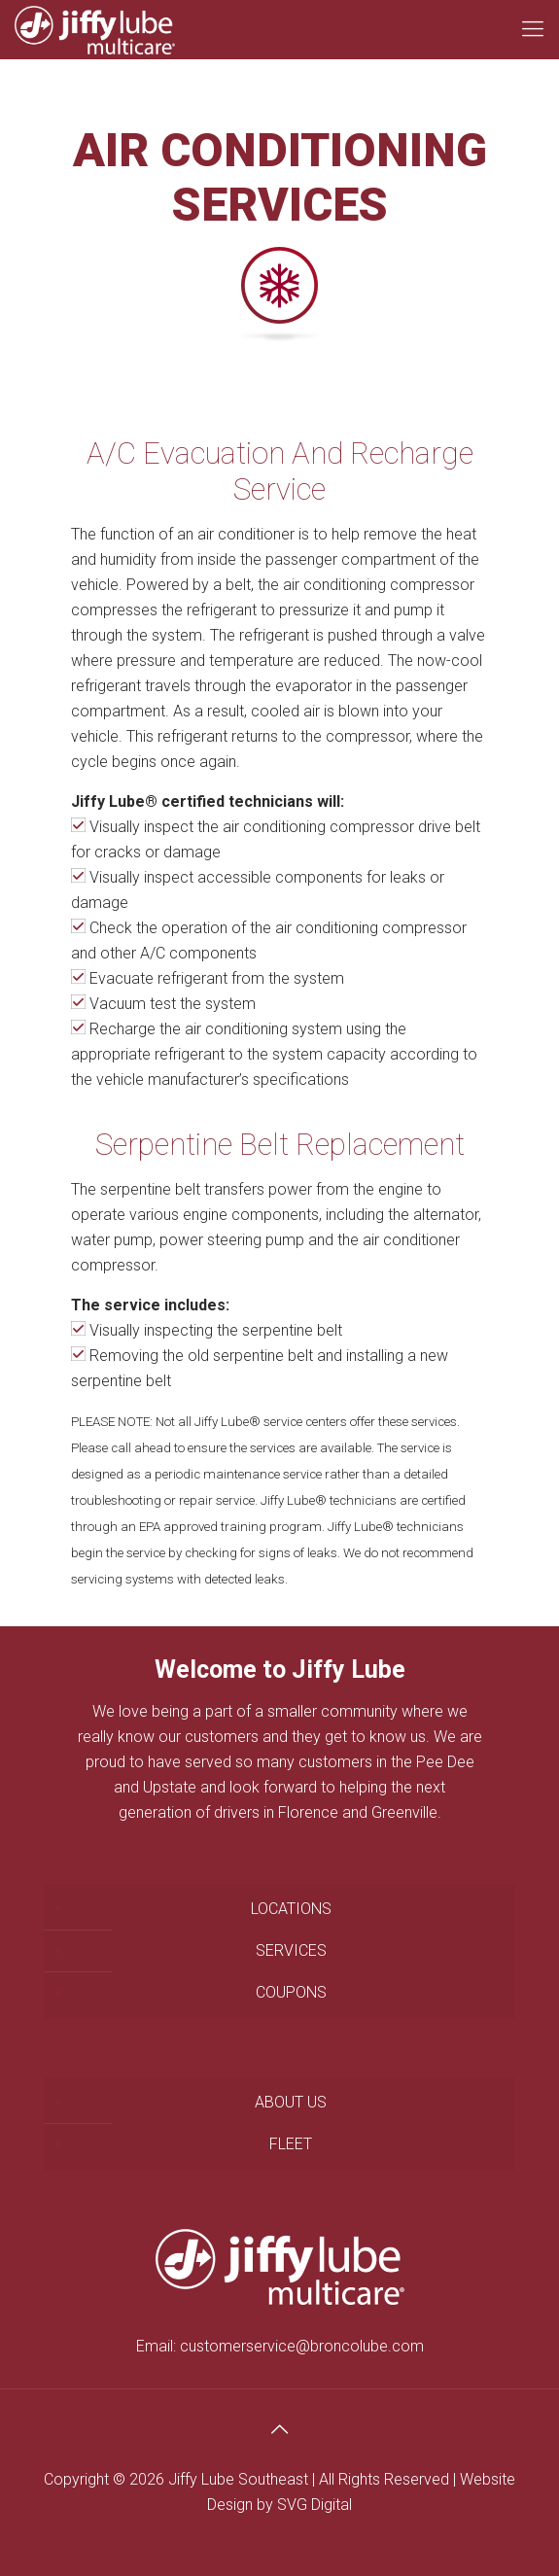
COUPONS (291, 1992)
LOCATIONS (291, 1908)
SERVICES (291, 1950)
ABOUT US (291, 2102)
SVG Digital (314, 2504)
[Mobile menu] (532, 29)
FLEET (290, 2144)
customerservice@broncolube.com (302, 2346)
